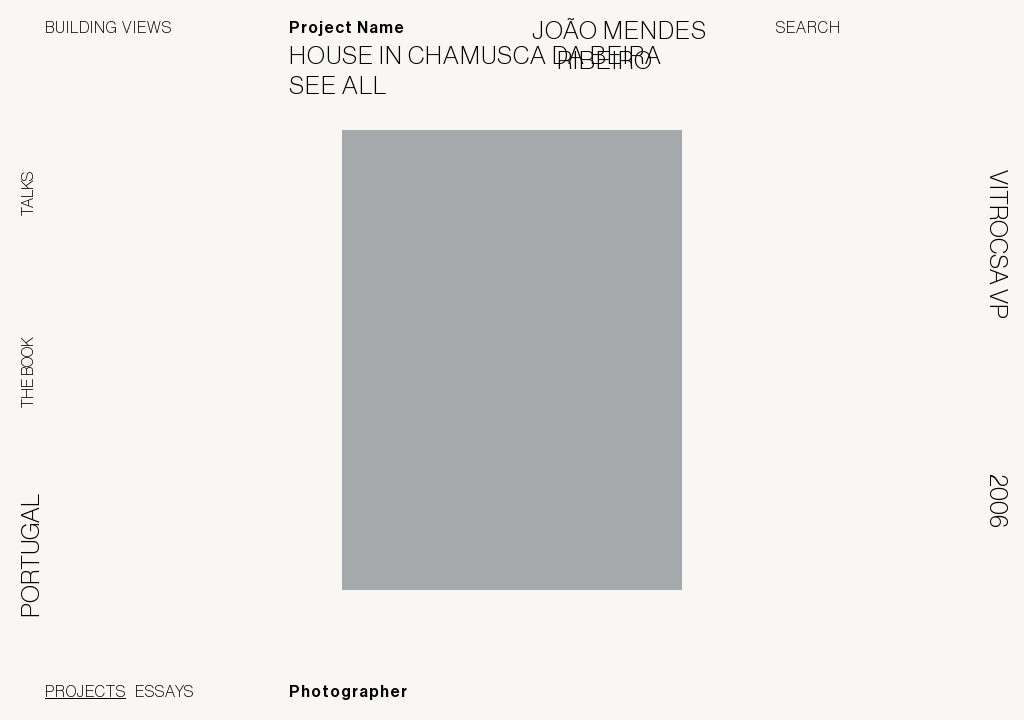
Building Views (108, 27)
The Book (27, 372)
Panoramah (798, 694)
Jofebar (926, 687)
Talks (27, 194)
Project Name (347, 27)
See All (350, 85)
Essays (164, 691)
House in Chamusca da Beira (488, 55)
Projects (85, 691)
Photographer (348, 691)
